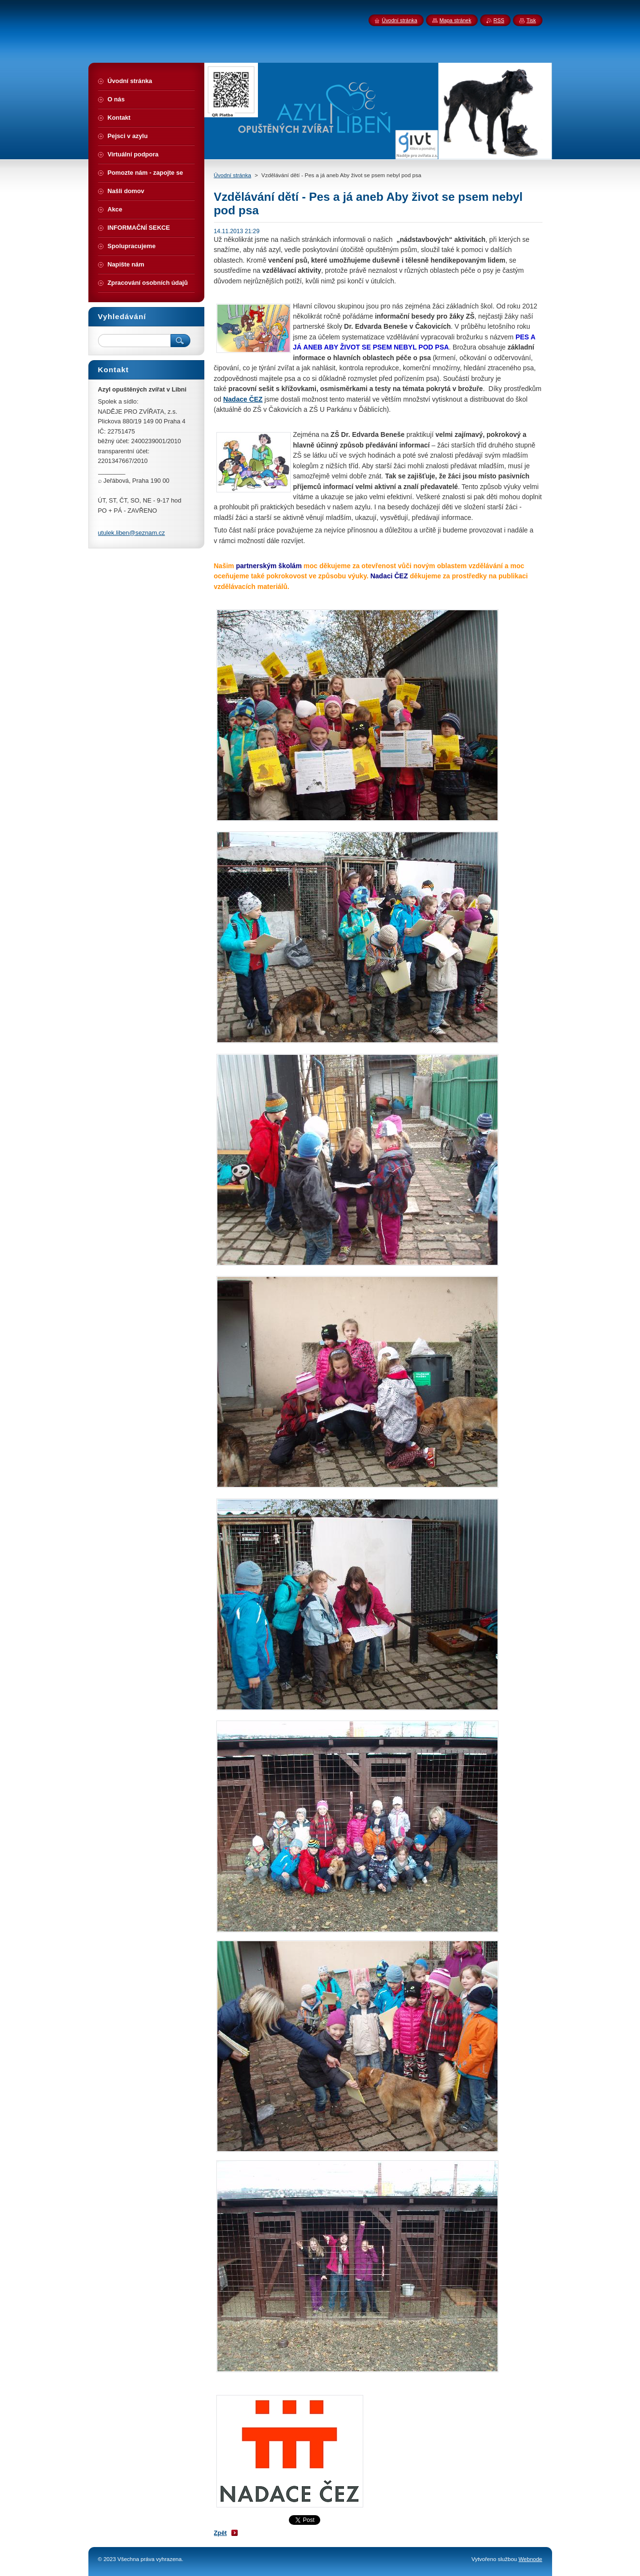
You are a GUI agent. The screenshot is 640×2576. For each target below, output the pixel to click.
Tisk (531, 20)
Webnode (530, 2559)
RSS (499, 20)
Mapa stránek (455, 20)
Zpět (220, 2532)
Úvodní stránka (232, 175)
